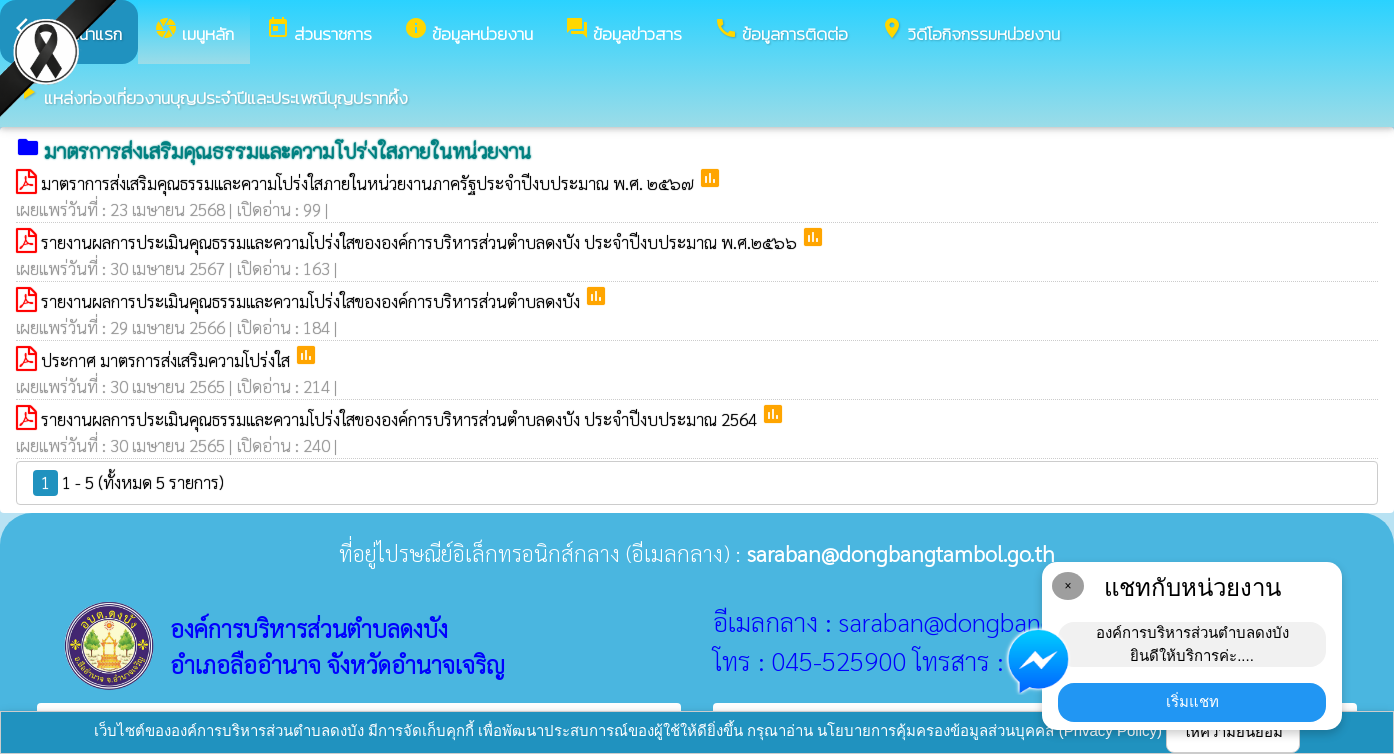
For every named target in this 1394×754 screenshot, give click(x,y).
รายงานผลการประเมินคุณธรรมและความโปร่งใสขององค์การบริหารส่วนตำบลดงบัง (312, 301)
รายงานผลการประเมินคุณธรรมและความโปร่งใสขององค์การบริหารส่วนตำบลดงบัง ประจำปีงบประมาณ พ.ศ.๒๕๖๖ (421, 242)
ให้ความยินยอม (1233, 731)
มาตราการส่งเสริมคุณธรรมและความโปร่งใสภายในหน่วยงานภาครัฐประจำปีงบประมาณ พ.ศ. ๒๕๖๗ (369, 183)
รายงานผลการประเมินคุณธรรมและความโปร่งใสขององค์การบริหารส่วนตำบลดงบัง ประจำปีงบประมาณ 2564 (401, 419)
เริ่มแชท (1192, 701)
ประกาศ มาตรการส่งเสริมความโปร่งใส (167, 360)
